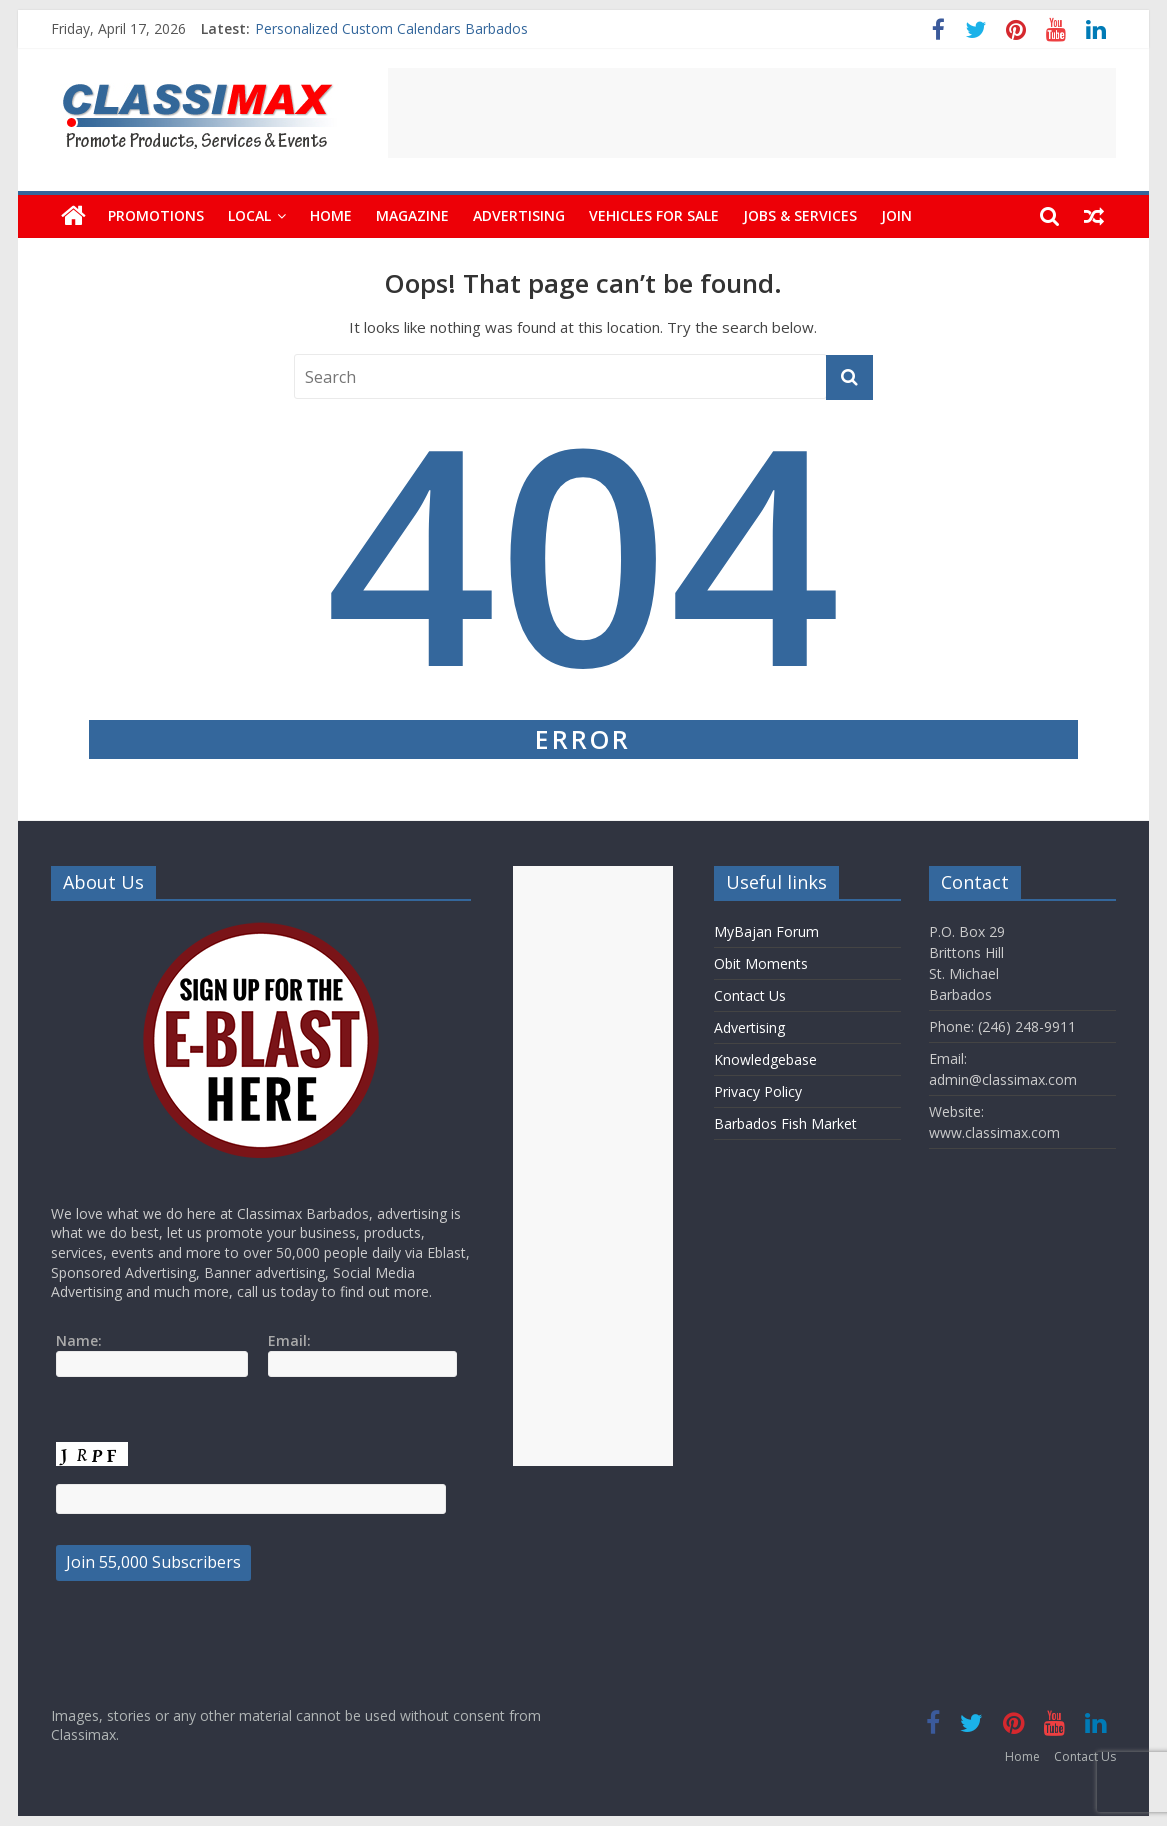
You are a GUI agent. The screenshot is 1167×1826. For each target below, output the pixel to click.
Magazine (412, 215)
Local (249, 215)
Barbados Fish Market (785, 1123)
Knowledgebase (765, 1059)
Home (331, 215)
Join (896, 215)
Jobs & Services (800, 215)
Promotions (156, 215)
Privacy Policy (758, 1091)
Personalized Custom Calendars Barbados (391, 28)
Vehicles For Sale (654, 215)
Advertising (519, 215)
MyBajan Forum (766, 931)
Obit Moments (761, 963)
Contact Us (750, 995)
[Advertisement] (752, 113)
